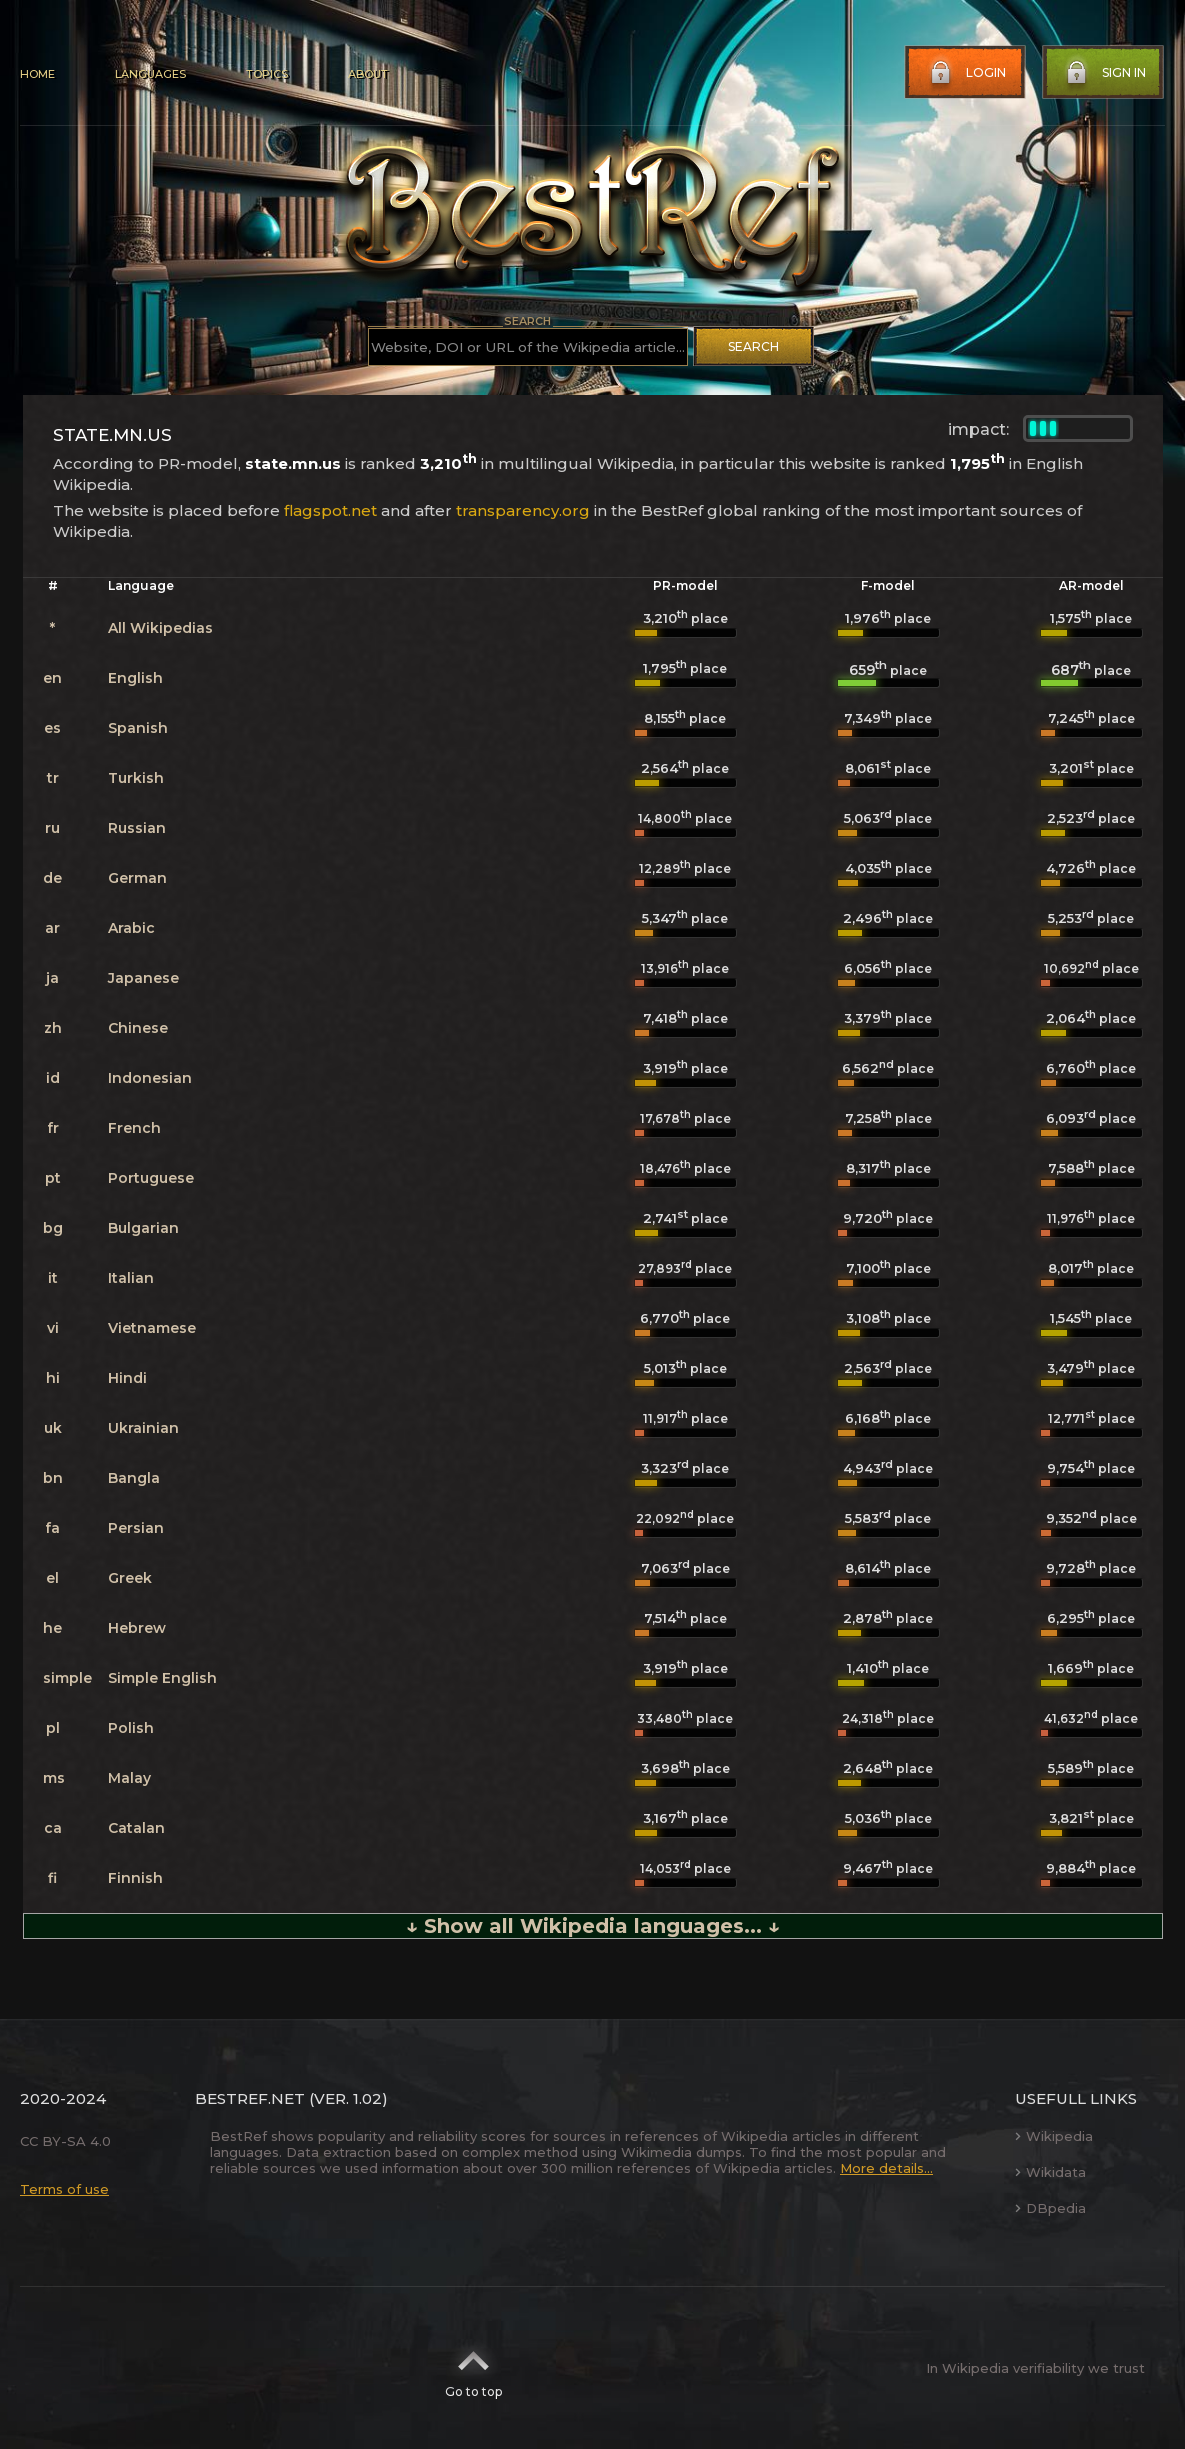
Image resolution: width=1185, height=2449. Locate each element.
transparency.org (523, 510)
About (368, 74)
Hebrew (137, 1628)
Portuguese (151, 1178)
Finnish (135, 1878)
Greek (130, 1578)
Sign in (1104, 73)
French (134, 1128)
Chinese (138, 1028)
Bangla (134, 1478)
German (137, 878)
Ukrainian (143, 1428)
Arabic (131, 928)
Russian (137, 828)
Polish (131, 1728)
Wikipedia (1054, 2136)
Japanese (143, 978)
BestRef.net (250, 2098)
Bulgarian (143, 1228)
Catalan (136, 1828)
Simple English (162, 1678)
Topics (267, 74)
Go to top (473, 2368)
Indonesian (150, 1078)
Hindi (127, 1378)
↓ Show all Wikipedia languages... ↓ (593, 1926)
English (135, 678)
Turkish (136, 778)
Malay (129, 1778)
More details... (886, 2168)
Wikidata (1050, 2172)
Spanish (138, 728)
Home (37, 74)
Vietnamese (152, 1328)
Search (753, 346)
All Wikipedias (160, 628)
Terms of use (64, 2189)
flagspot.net (330, 510)
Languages (150, 74)
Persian (136, 1528)
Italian (131, 1278)
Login (966, 73)
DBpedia (1050, 2208)
